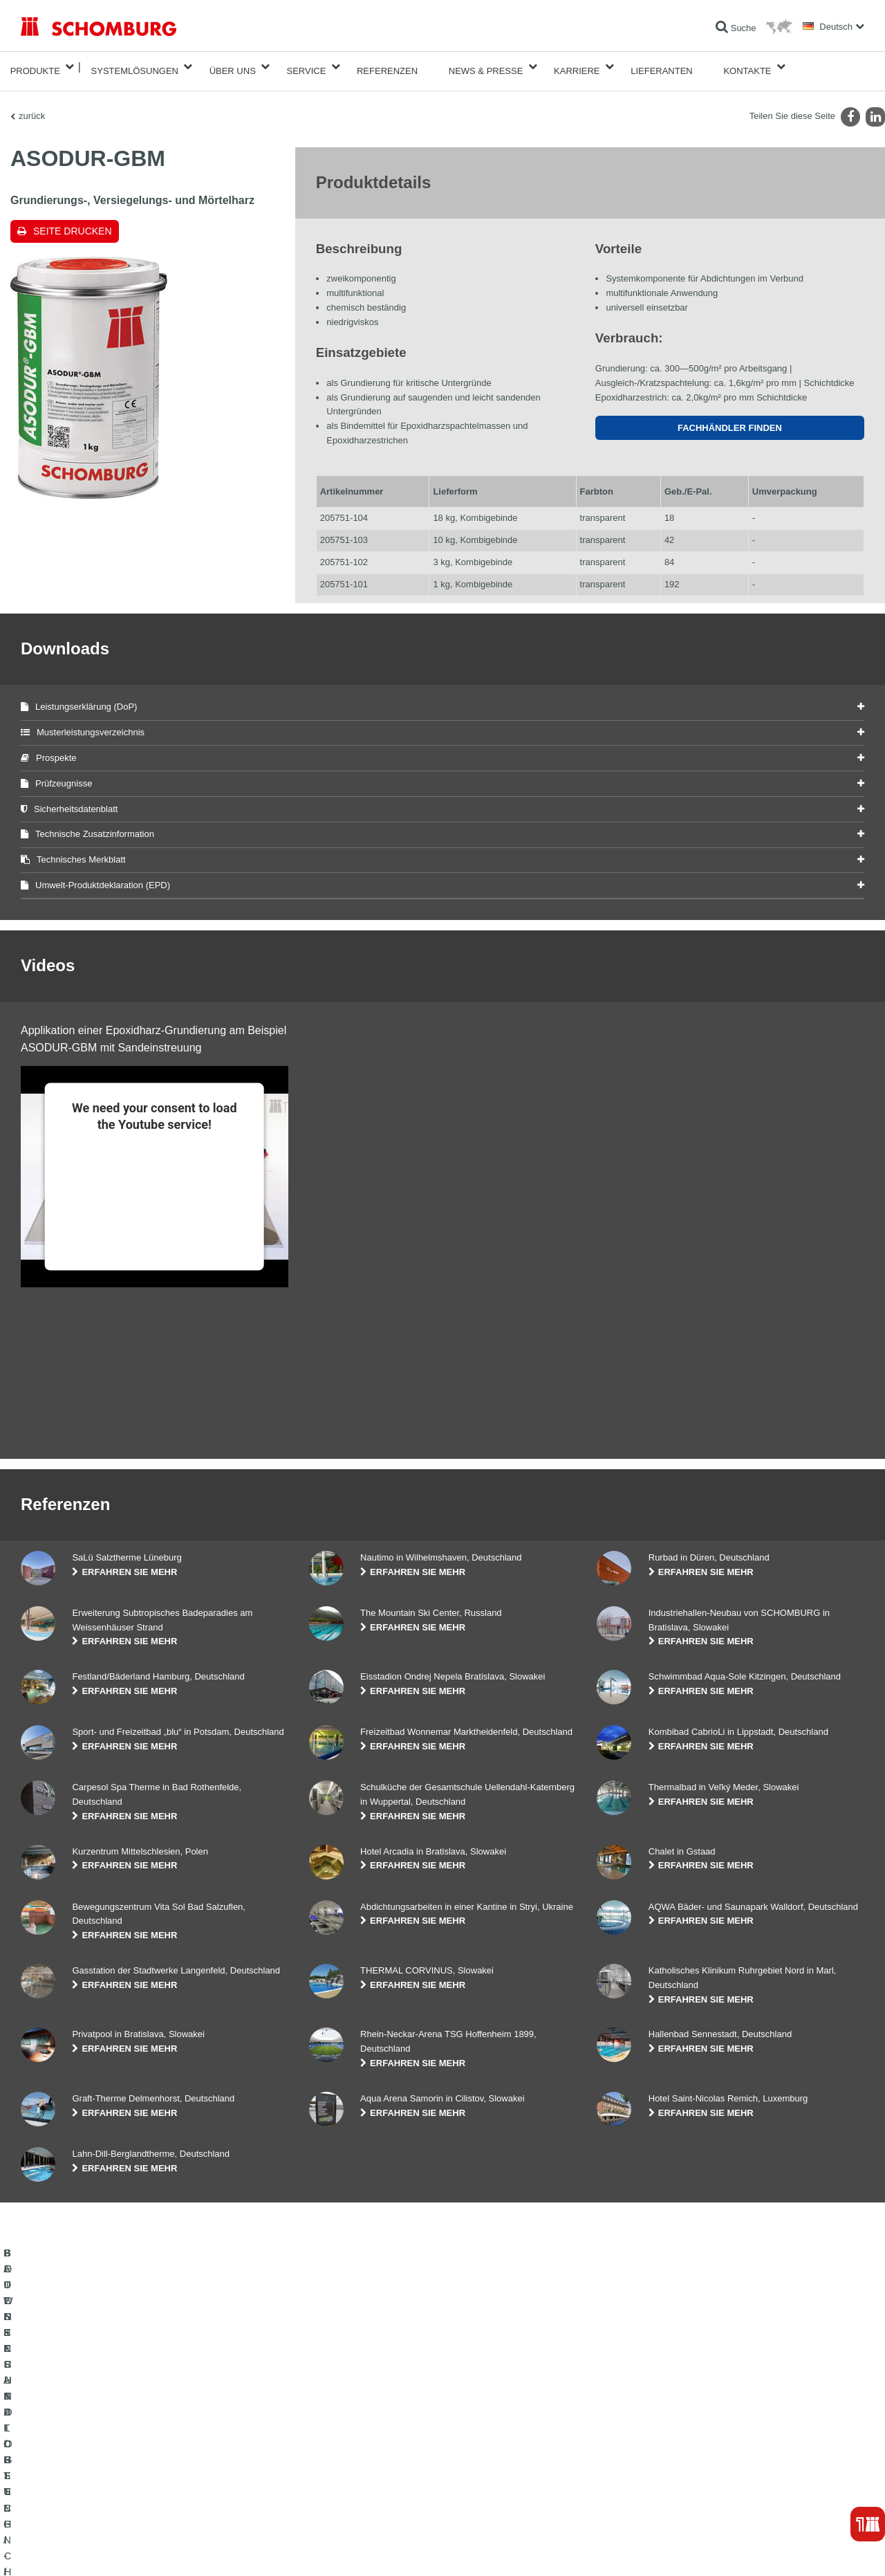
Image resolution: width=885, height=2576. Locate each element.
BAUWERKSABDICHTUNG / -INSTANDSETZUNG (114, 2435)
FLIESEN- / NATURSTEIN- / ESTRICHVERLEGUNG (118, 2455)
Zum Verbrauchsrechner (353, 2435)
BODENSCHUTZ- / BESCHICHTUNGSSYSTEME (113, 2476)
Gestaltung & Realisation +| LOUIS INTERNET (799, 2549)
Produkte (35, 67)
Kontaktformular (338, 2476)
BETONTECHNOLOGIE (65, 2497)
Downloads (329, 2455)
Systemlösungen (134, 67)
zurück (32, 107)
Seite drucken (72, 222)
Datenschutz (121, 2549)
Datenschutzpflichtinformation (195, 2549)
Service (306, 67)
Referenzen (387, 67)
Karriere (576, 67)
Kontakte (747, 67)
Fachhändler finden (730, 419)
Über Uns (232, 67)
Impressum (77, 2549)
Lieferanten (662, 67)
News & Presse (486, 67)
